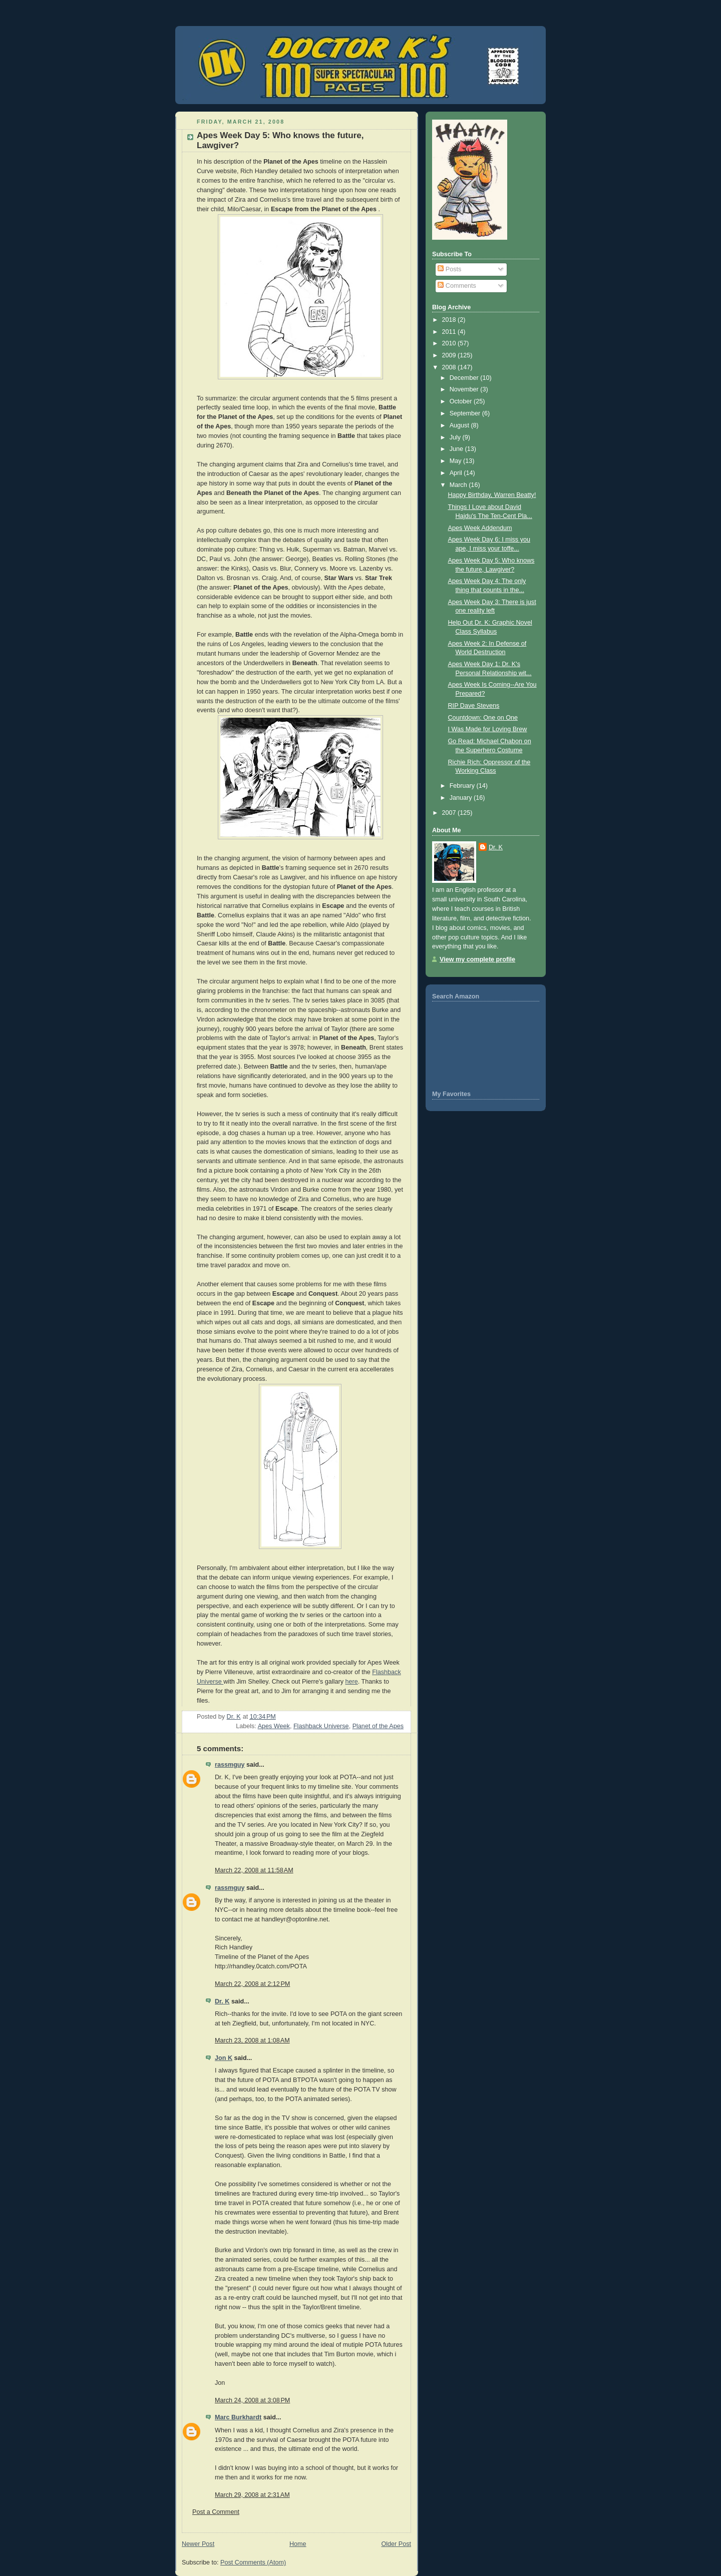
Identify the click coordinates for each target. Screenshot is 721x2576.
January (462, 797)
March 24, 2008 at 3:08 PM (252, 2400)
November (465, 389)
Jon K (223, 2058)
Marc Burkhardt (238, 2417)
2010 (450, 343)
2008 (450, 367)
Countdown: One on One (483, 717)
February (463, 785)
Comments (457, 285)
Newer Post (198, 2543)
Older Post (396, 2543)
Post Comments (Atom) (253, 2562)
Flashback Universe (321, 1726)
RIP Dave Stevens (474, 705)
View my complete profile (477, 959)
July (456, 437)
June (457, 448)
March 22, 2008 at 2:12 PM (252, 1983)
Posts (449, 269)
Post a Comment (215, 2511)
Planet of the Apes (378, 1726)
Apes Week (274, 1726)
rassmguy (230, 1764)
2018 (450, 319)
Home (297, 2543)
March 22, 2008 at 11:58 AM (254, 1870)
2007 (450, 812)
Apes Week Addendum (480, 528)
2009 (450, 355)
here (351, 1681)
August (460, 425)
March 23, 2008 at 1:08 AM (252, 2040)
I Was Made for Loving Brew (487, 729)
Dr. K (222, 2001)
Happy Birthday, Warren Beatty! (492, 494)
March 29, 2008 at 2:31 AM (252, 2494)
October (462, 401)
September (466, 413)
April (457, 472)
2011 (450, 331)
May (456, 460)
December (465, 377)
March (459, 484)
